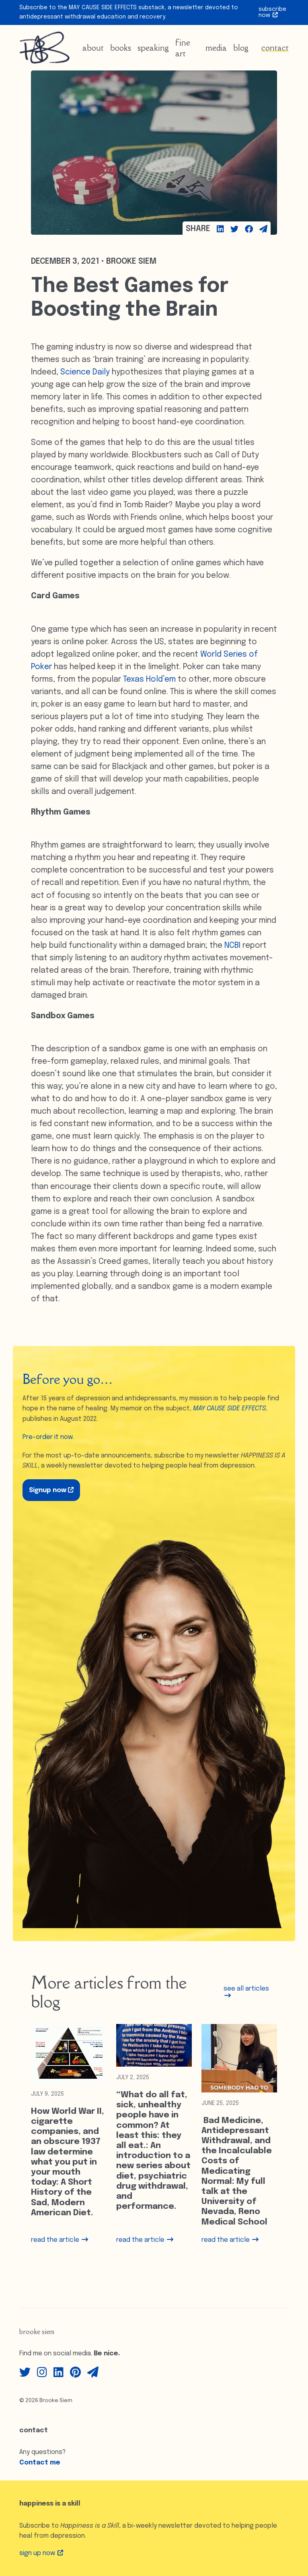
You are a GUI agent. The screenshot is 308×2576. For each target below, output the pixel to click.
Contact (275, 47)
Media (216, 47)
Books (120, 47)
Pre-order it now (48, 1437)
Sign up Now (41, 2553)
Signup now (51, 1490)
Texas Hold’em (149, 680)
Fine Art (182, 48)
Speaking (153, 47)
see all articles (246, 1992)
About (93, 47)
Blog (240, 47)
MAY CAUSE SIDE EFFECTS (229, 1408)
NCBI (232, 946)
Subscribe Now (272, 12)
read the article (59, 2239)
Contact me (39, 2462)
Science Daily (85, 372)
